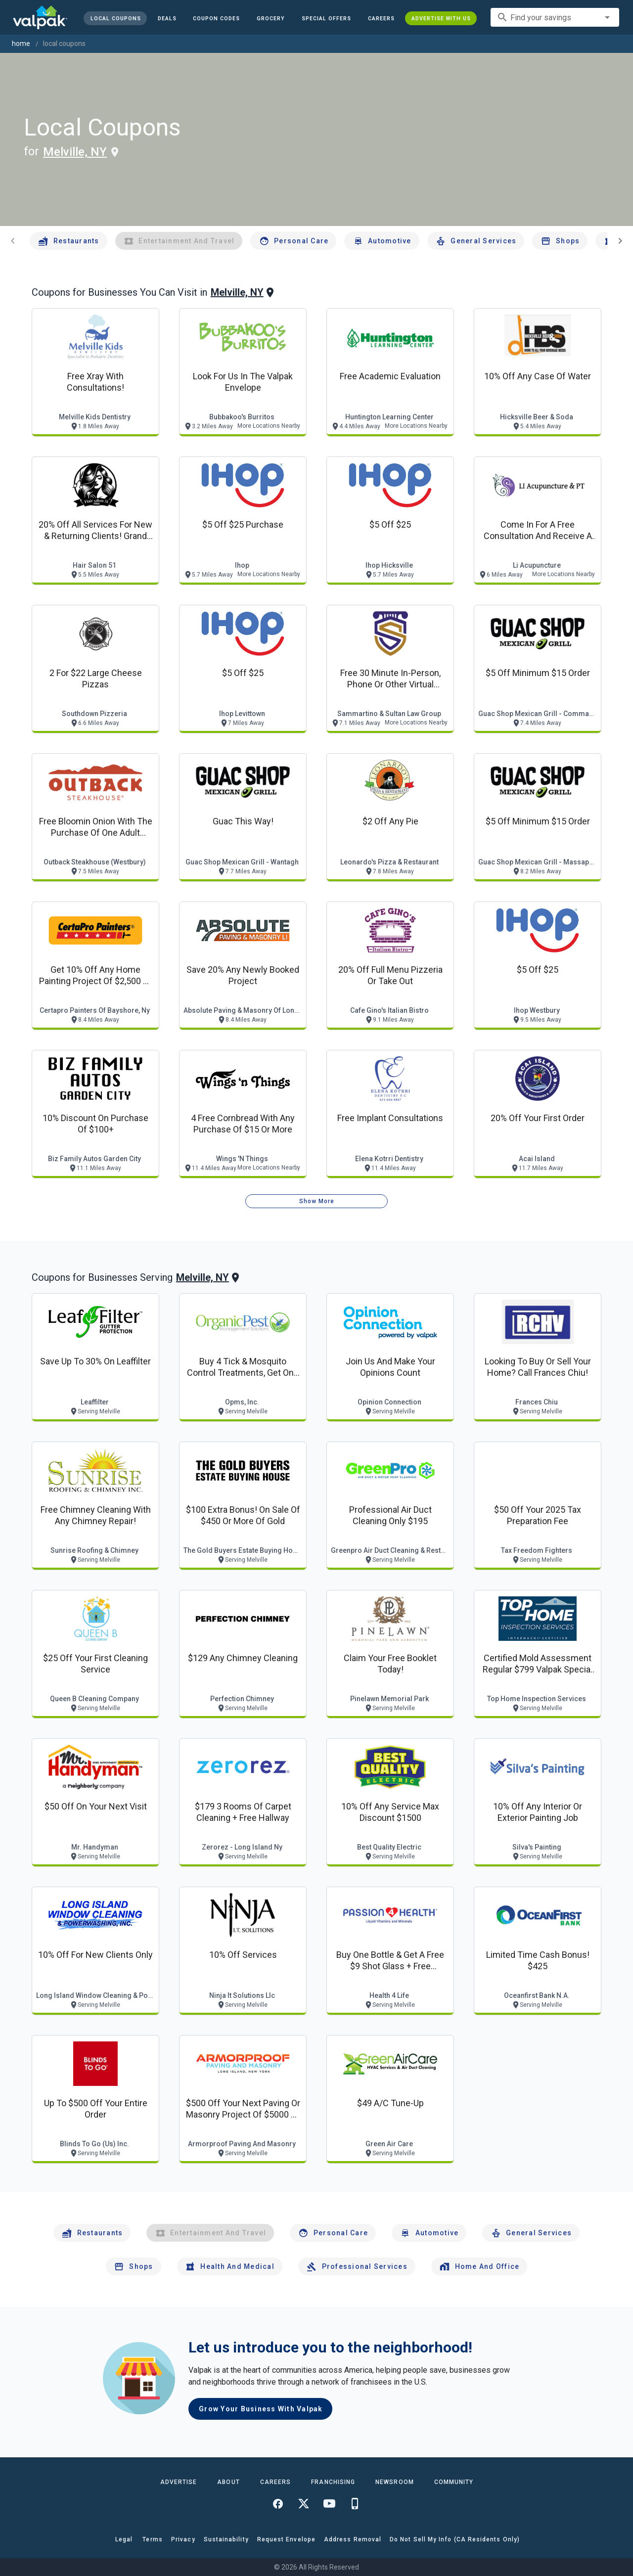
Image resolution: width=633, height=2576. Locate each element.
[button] (326, 18)
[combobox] (555, 17)
